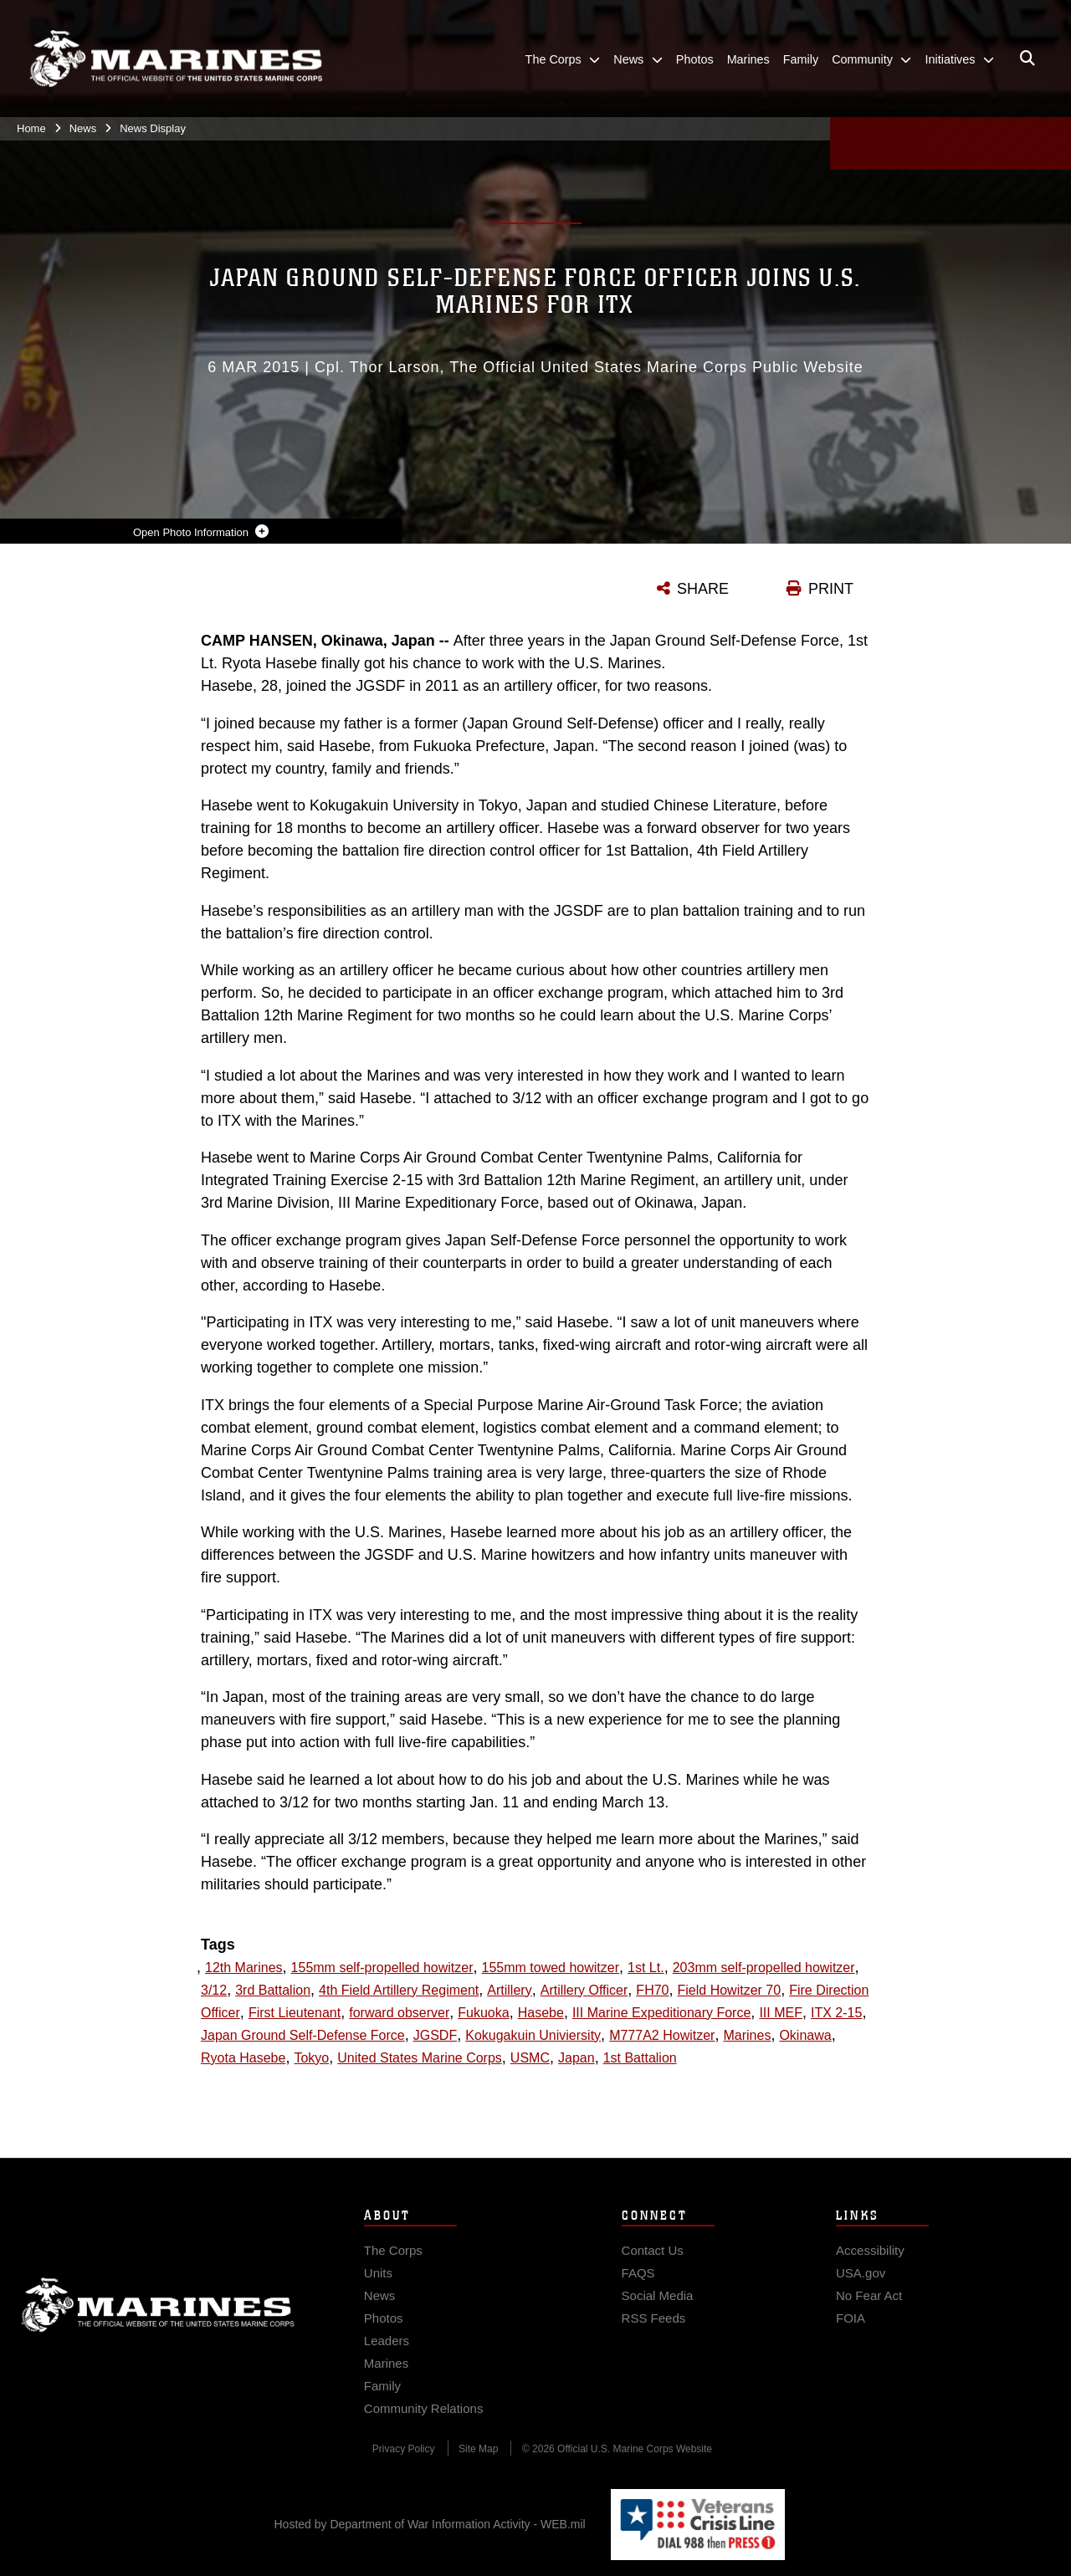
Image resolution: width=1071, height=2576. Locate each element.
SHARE (703, 588)
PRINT (830, 588)
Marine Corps (158, 2329)
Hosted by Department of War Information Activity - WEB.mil (430, 2524)
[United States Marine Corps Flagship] (175, 59)
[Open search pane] (1027, 58)
